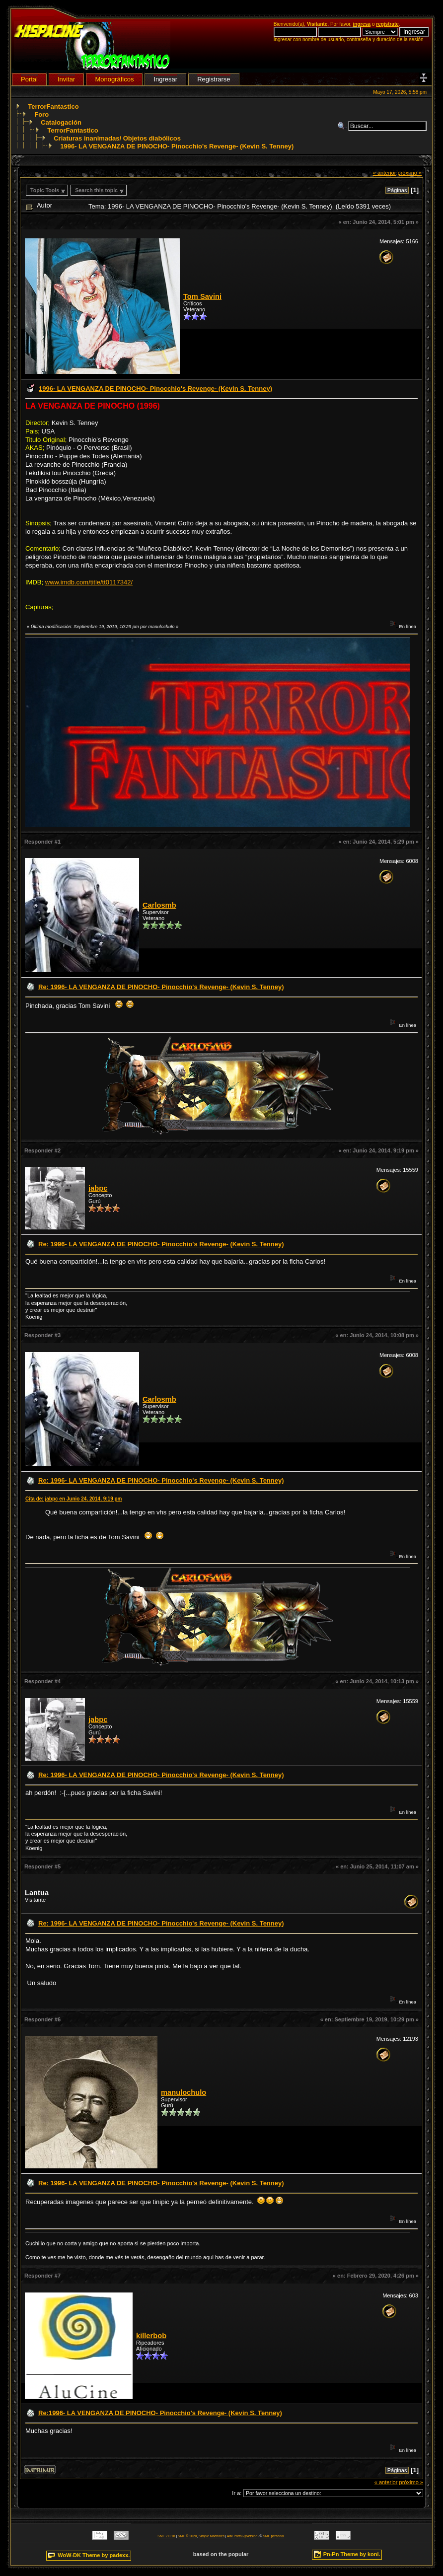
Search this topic (96, 190)
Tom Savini (202, 296)
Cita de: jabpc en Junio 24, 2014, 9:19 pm (73, 1499)
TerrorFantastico (53, 106)
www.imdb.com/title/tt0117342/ (89, 582)
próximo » (409, 173)
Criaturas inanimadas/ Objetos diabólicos (117, 138)
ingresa (362, 24)
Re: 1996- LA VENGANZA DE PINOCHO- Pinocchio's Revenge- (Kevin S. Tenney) (161, 987)
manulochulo (183, 2092)
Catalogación (61, 122)
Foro (41, 114)
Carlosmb (159, 905)
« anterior (384, 173)
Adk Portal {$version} (242, 2536)
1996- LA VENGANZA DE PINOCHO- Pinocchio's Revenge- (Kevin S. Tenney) (177, 146)
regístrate (387, 24)
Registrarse (213, 79)
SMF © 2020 (187, 2536)
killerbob (151, 2336)
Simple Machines (211, 2536)
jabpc (97, 1188)
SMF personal (273, 2536)
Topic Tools (44, 190)
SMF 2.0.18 (166, 2536)
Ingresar (165, 79)
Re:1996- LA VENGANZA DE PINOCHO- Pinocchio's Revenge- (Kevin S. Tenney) (160, 2413)
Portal (29, 79)
